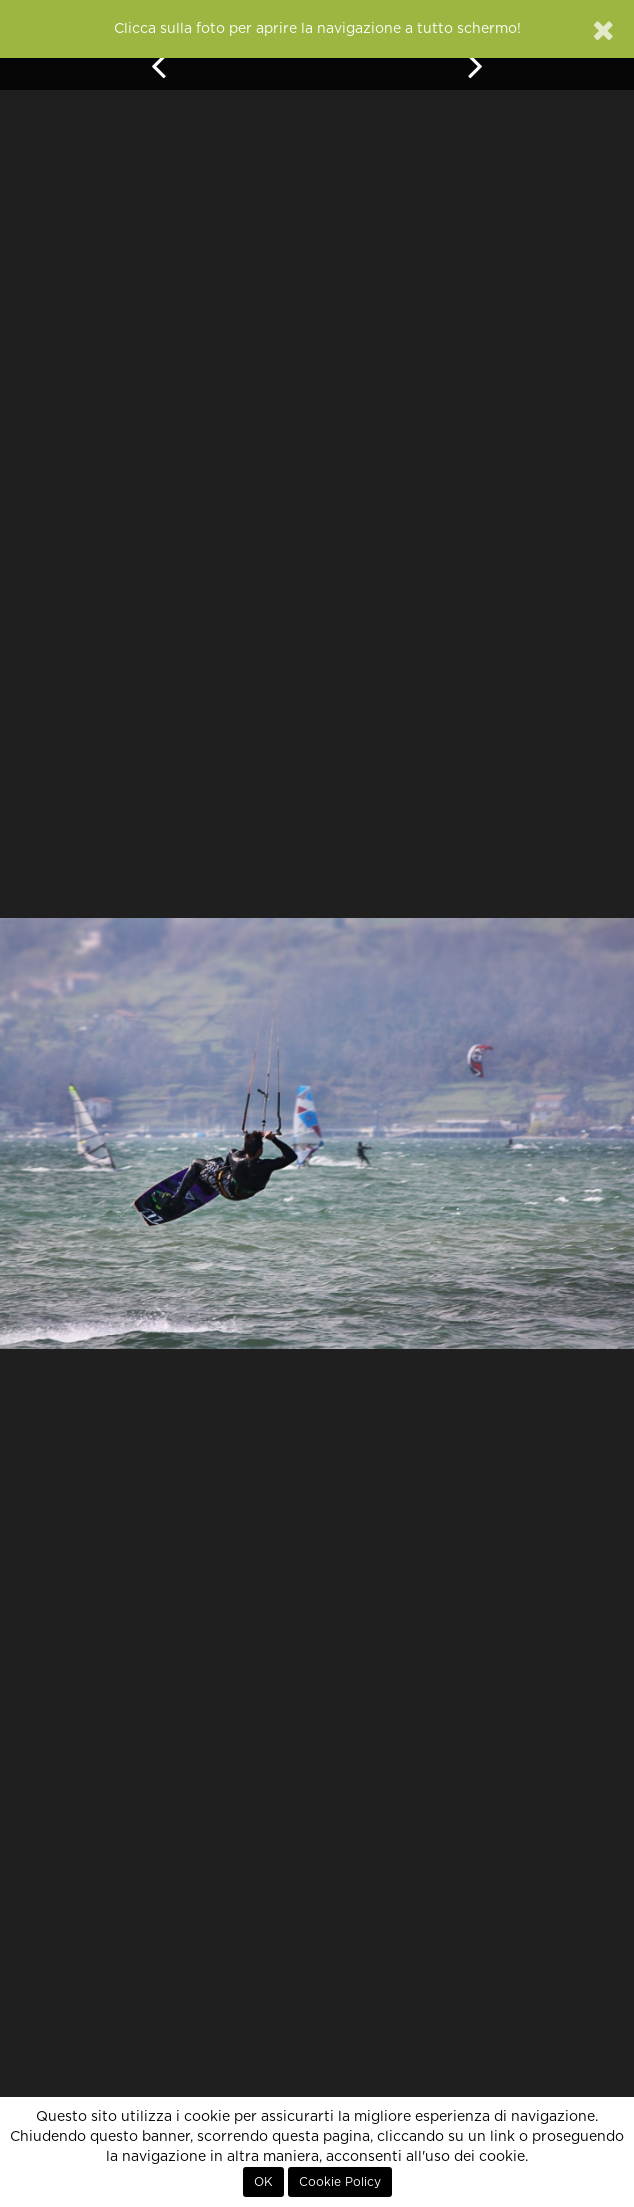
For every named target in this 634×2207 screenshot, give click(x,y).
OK (263, 2182)
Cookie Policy (340, 2182)
